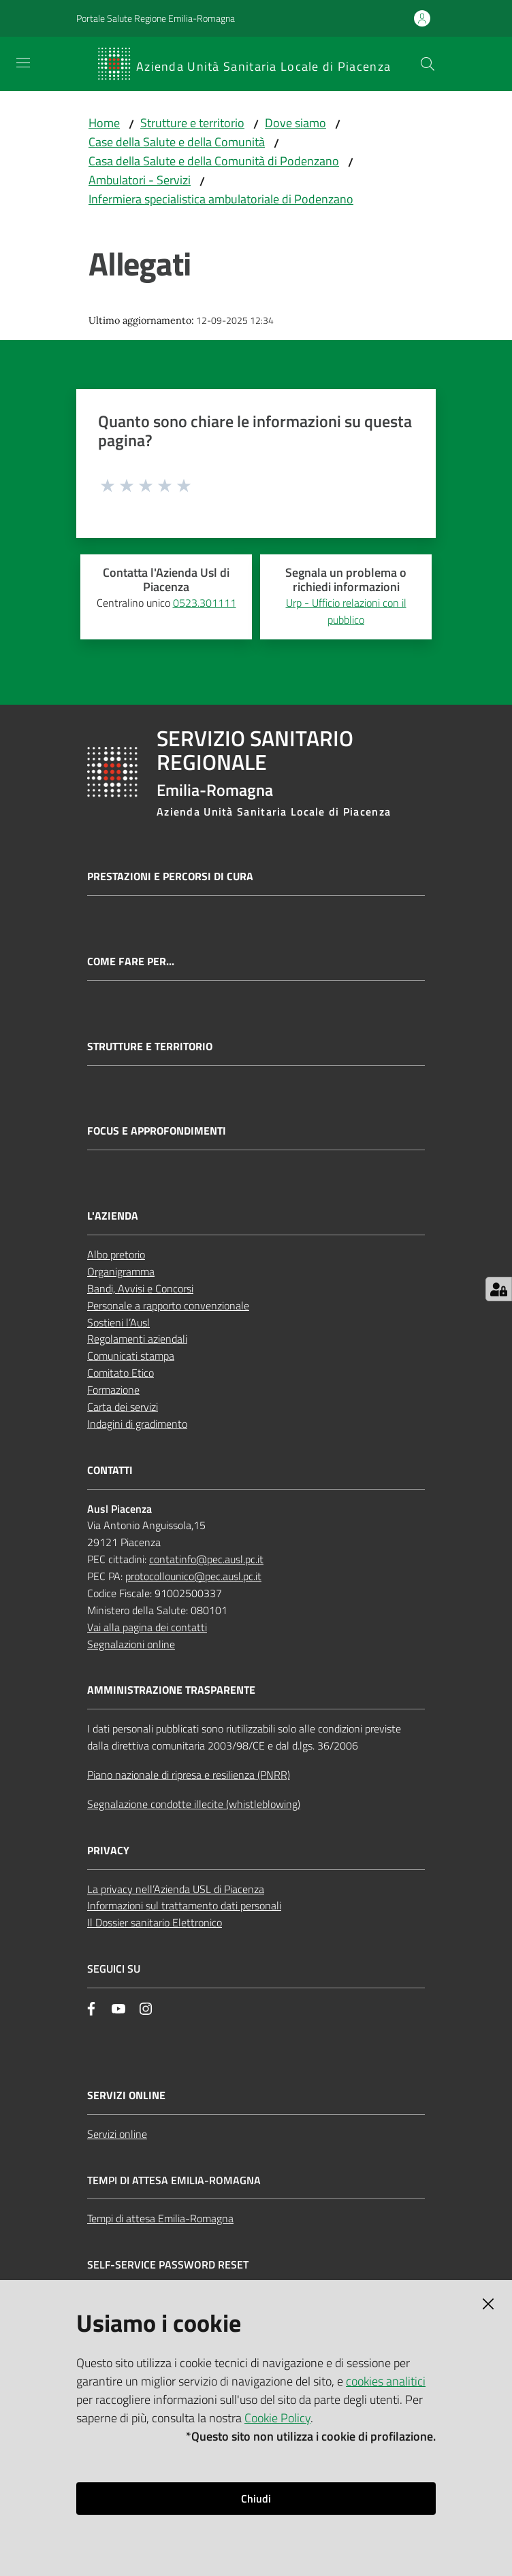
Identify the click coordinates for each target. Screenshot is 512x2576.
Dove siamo (295, 123)
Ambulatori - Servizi (140, 180)
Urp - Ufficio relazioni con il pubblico (346, 611)
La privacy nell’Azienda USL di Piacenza (175, 1889)
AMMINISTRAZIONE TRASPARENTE (171, 1690)
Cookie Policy (277, 2418)
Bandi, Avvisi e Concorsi (140, 1288)
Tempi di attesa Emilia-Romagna (160, 2218)
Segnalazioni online (131, 1644)
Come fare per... (130, 961)
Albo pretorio (116, 1254)
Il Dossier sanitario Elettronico (154, 1922)
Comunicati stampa (130, 1356)
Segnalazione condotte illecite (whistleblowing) (193, 1804)
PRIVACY (108, 1850)
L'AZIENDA (112, 1216)
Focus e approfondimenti (156, 1131)
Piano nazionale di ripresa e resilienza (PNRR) (188, 1775)
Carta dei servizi (122, 1407)
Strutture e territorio (192, 123)
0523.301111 (204, 603)
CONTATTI (110, 1470)
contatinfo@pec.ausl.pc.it (206, 1559)
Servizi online (117, 2134)
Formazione (113, 1390)
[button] (427, 64)
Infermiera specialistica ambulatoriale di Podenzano (221, 199)
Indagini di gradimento (137, 1424)
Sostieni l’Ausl (118, 1322)
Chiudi (256, 2498)
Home (104, 123)
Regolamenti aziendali (137, 1339)
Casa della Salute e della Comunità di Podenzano (214, 161)
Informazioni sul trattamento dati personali (184, 1905)
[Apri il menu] (23, 62)
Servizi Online (126, 2095)
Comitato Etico (120, 1373)
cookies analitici (386, 2381)
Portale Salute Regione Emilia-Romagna (155, 18)
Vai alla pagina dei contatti (147, 1627)
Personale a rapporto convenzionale (168, 1305)
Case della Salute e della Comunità (177, 142)
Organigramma (121, 1271)
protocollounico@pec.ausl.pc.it (193, 1576)
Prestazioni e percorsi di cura (170, 876)
